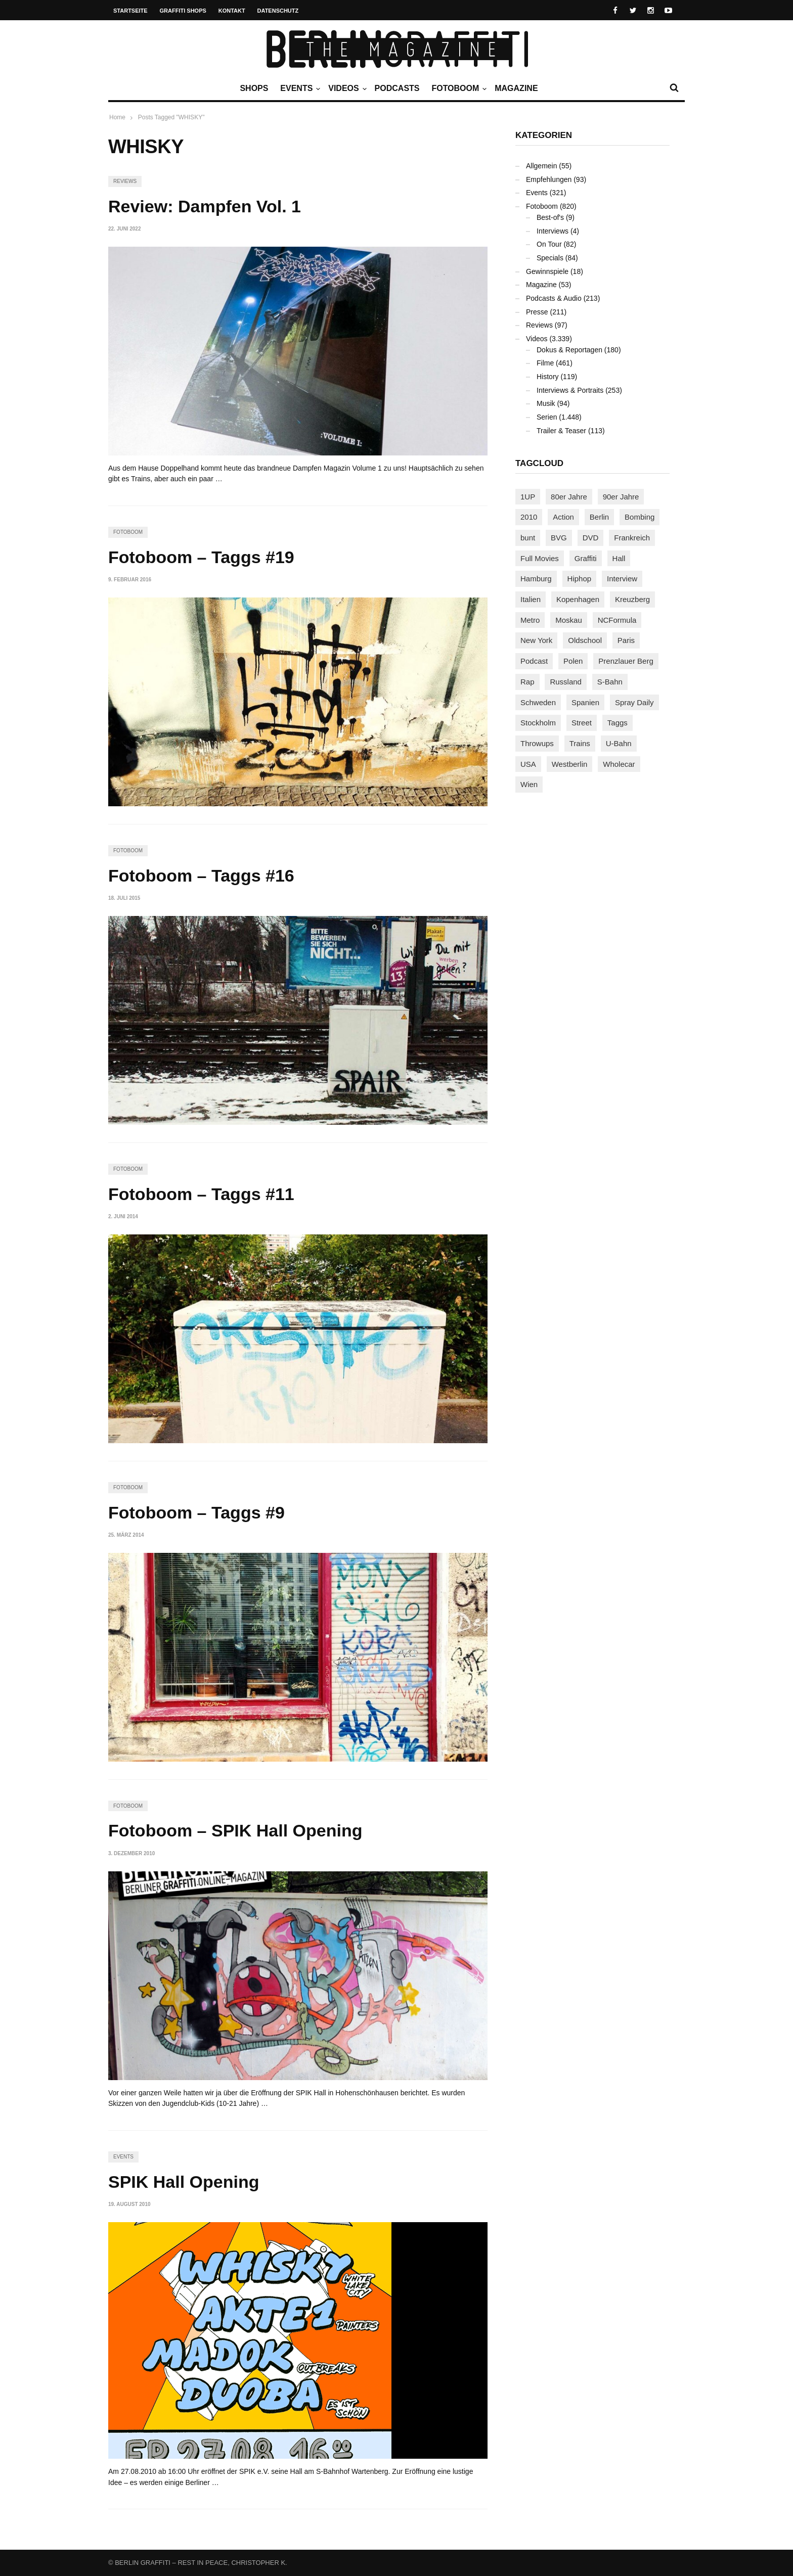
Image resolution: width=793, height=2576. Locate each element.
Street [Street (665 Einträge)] (581, 722)
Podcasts (397, 88)
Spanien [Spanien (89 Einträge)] (585, 702)
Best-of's (550, 217)
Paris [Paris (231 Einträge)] (626, 640)
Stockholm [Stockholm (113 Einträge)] (538, 722)
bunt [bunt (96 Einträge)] (527, 537)
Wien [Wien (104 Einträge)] (529, 784)
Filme (545, 363)
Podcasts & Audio (554, 298)
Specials (550, 258)
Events (299, 88)
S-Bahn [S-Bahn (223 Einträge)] (610, 681)
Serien (547, 417)
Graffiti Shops (183, 11)
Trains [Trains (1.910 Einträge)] (579, 743)
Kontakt (231, 11)
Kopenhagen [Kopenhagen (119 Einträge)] (577, 599)
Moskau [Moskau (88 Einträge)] (568, 620)
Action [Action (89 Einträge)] (563, 517)
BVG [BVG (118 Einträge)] (559, 537)
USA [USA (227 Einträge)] (528, 764)
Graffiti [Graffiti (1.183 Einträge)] (586, 558)
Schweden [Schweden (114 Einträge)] (538, 702)
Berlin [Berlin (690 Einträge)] (599, 517)
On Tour (549, 244)
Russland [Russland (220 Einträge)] (566, 681)
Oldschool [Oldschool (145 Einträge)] (585, 640)
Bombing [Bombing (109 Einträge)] (639, 517)
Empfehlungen (548, 179)
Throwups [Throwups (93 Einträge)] (537, 743)
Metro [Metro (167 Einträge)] (530, 620)
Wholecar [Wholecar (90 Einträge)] (619, 764)
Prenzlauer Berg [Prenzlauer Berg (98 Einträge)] (625, 661)
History (548, 377)
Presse (537, 312)
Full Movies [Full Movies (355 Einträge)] (539, 558)
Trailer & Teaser (561, 431)
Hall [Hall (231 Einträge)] (619, 558)
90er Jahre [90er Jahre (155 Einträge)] (621, 496)
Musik (546, 403)
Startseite (130, 11)
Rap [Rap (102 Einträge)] (527, 681)
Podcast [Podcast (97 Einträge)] (534, 661)
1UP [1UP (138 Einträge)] (527, 496)
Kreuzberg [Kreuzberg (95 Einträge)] (632, 599)
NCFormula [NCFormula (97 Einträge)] (617, 620)
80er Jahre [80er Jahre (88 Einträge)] (569, 496)
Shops (254, 88)
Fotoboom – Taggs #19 (201, 557)
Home (117, 117)
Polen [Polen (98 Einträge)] (573, 661)
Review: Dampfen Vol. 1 (204, 206)
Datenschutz (278, 11)
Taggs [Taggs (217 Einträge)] (617, 722)
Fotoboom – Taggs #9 (196, 1512)
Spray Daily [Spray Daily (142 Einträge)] (634, 702)
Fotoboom (457, 88)
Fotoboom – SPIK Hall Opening (235, 1830)
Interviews (552, 231)
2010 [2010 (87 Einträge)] (528, 517)
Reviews (125, 181)
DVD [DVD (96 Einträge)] (591, 537)
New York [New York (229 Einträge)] (536, 640)
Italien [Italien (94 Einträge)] (530, 599)
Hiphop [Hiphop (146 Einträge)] (579, 578)
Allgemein (541, 166)
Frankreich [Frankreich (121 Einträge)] (632, 537)
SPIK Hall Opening (183, 2181)
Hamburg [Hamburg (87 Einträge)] (536, 578)
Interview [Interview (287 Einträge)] (622, 578)
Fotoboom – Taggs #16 (201, 875)
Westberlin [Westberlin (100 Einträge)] (570, 764)
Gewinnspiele (547, 271)
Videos (346, 88)
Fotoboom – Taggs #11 (201, 1194)
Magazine (516, 88)
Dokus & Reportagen (569, 350)
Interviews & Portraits (570, 390)
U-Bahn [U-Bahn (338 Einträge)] (619, 743)
